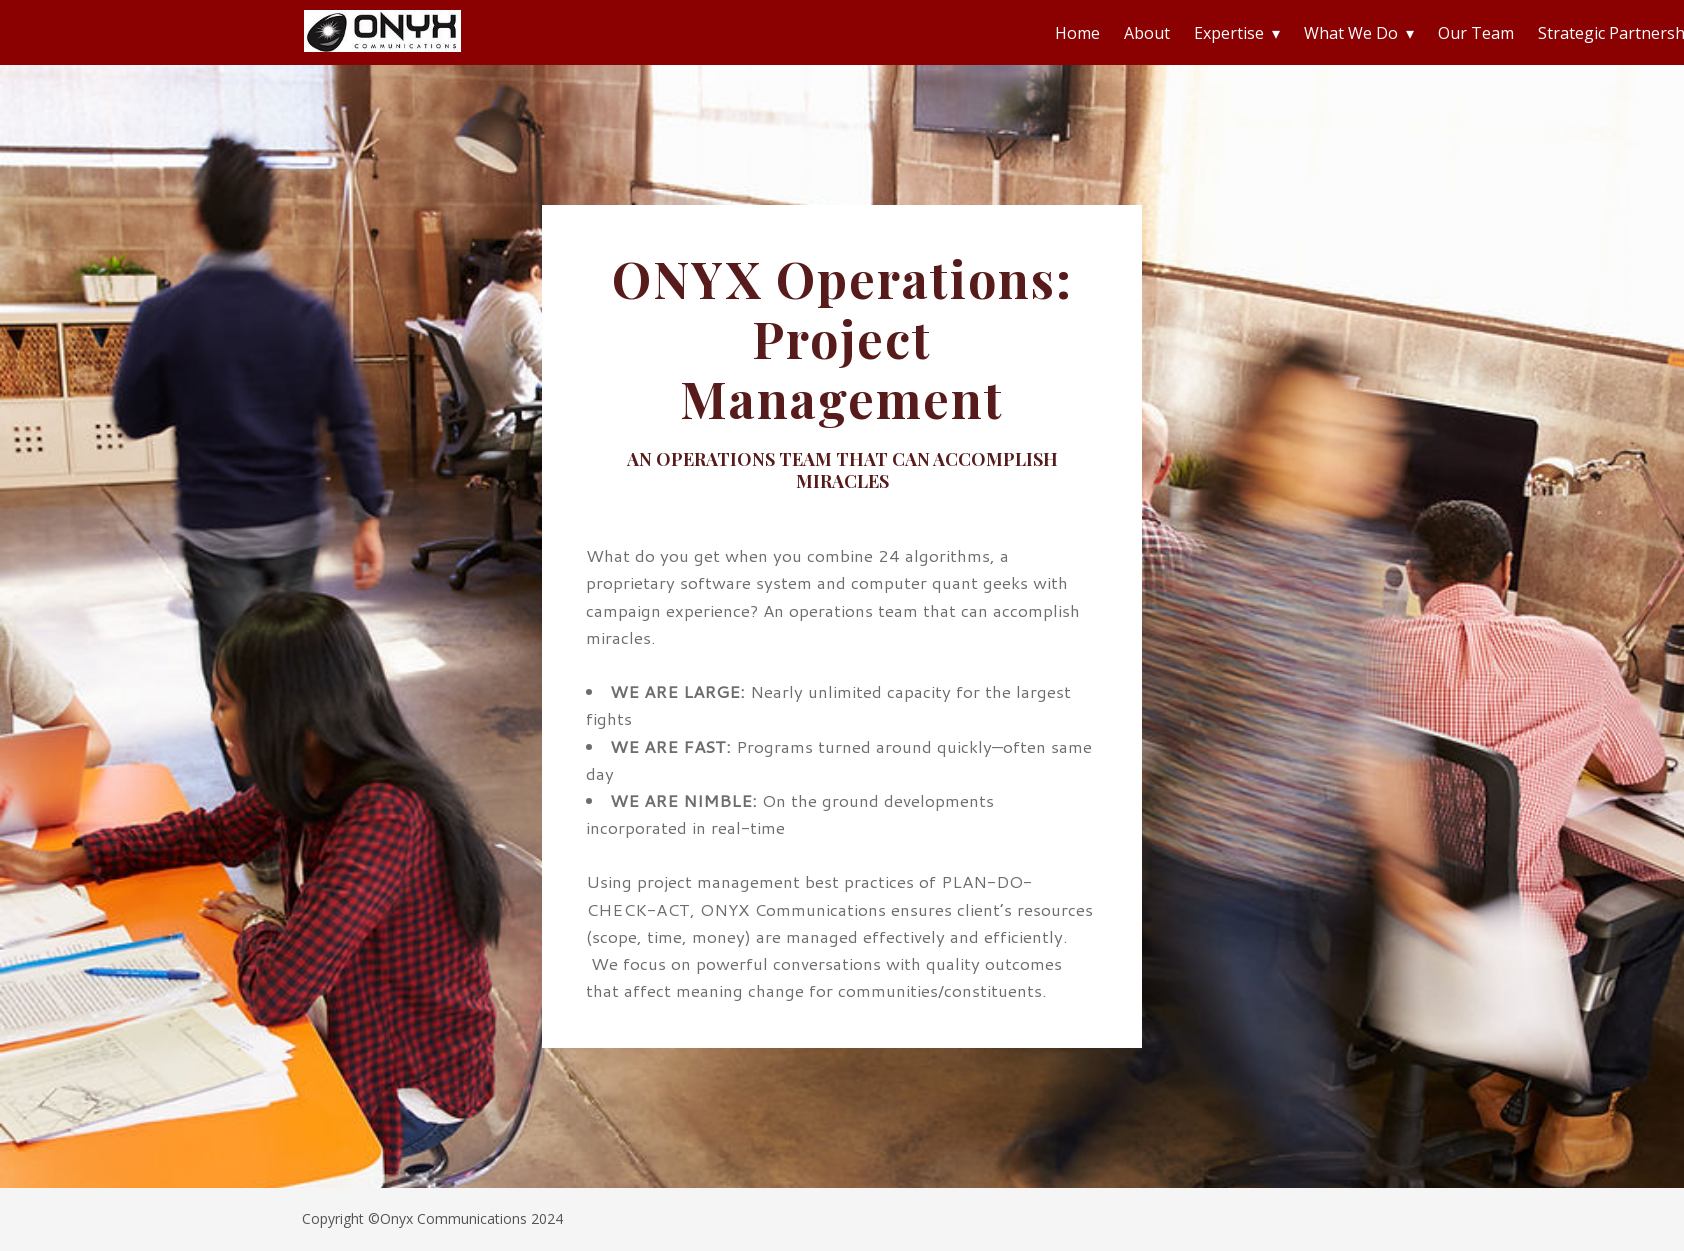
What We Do (1351, 33)
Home (1077, 33)
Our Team (1476, 33)
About (1147, 33)
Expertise (1229, 33)
